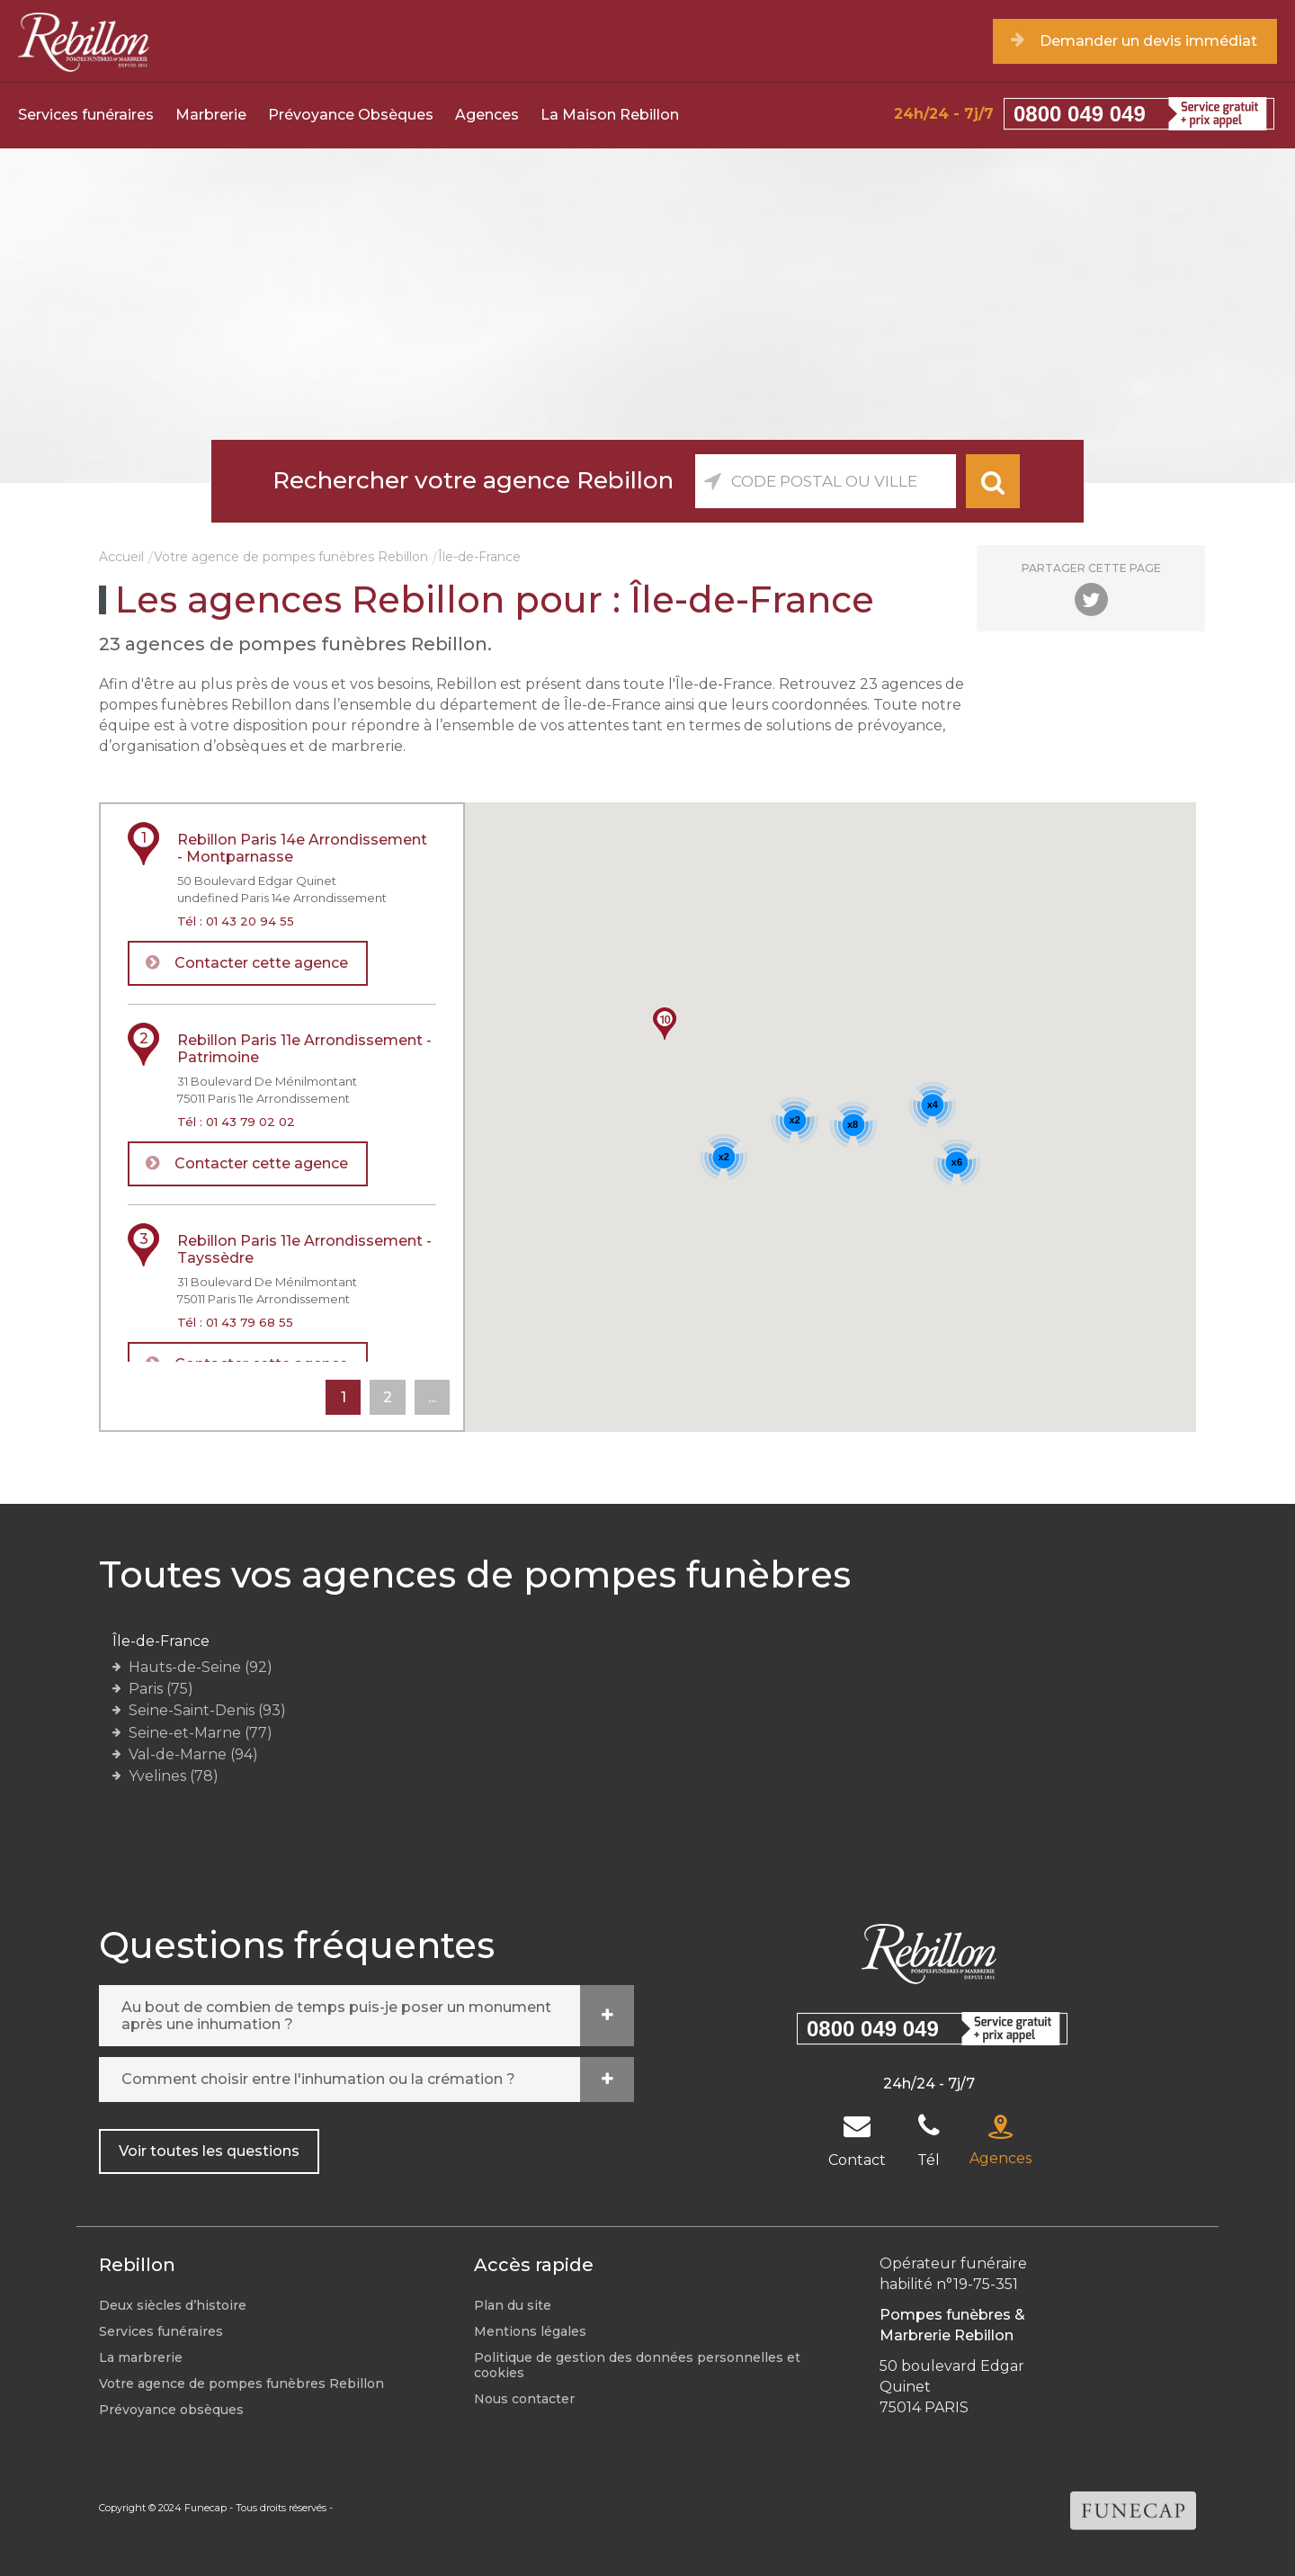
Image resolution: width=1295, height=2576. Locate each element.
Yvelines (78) (174, 1775)
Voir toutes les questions (209, 2151)
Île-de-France (161, 1641)
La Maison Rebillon (609, 114)
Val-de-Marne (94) (193, 1754)
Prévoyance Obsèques (350, 114)
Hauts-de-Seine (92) (200, 1667)
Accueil (121, 557)
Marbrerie (210, 114)
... (431, 1397)
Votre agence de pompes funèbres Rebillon (291, 557)
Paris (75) (161, 1688)
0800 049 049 (1080, 114)
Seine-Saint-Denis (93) (207, 1710)
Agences (487, 114)
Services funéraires (86, 114)
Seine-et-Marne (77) (200, 1732)
